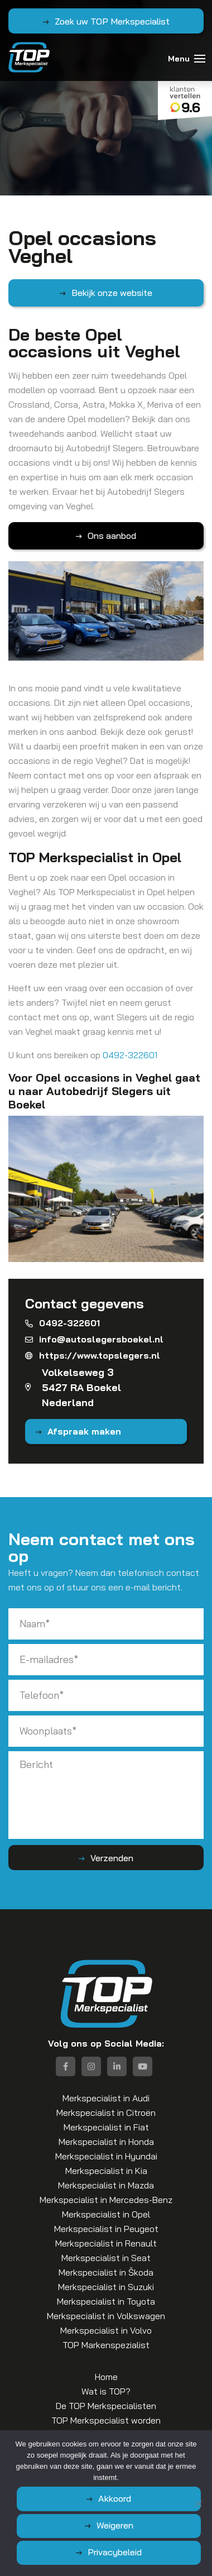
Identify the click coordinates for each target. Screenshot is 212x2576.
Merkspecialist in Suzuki (106, 2286)
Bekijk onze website (111, 292)
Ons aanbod (112, 535)
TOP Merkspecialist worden (106, 2420)
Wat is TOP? (106, 2391)
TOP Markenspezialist (106, 2344)
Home (106, 2376)
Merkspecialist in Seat (106, 2257)
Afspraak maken (84, 1431)
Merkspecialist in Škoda (106, 2272)
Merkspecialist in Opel (106, 2214)
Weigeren (115, 2525)
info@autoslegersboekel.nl (94, 1339)
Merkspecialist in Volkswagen (106, 2315)
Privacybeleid (115, 2552)
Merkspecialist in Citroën (106, 2112)
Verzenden (111, 1857)
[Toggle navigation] (199, 58)
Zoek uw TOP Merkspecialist (112, 21)
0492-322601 (130, 1054)
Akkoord (114, 2498)
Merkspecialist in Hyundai (106, 2156)
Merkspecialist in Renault (106, 2243)
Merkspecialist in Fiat (106, 2127)
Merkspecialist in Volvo (106, 2330)
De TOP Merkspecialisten (106, 2405)
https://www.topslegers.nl (92, 1355)
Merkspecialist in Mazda (106, 2185)
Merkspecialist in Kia (106, 2170)
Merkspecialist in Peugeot (106, 2228)
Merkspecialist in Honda (106, 2141)
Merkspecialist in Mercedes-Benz (106, 2199)
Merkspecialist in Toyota (106, 2301)
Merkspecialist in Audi (106, 2098)
